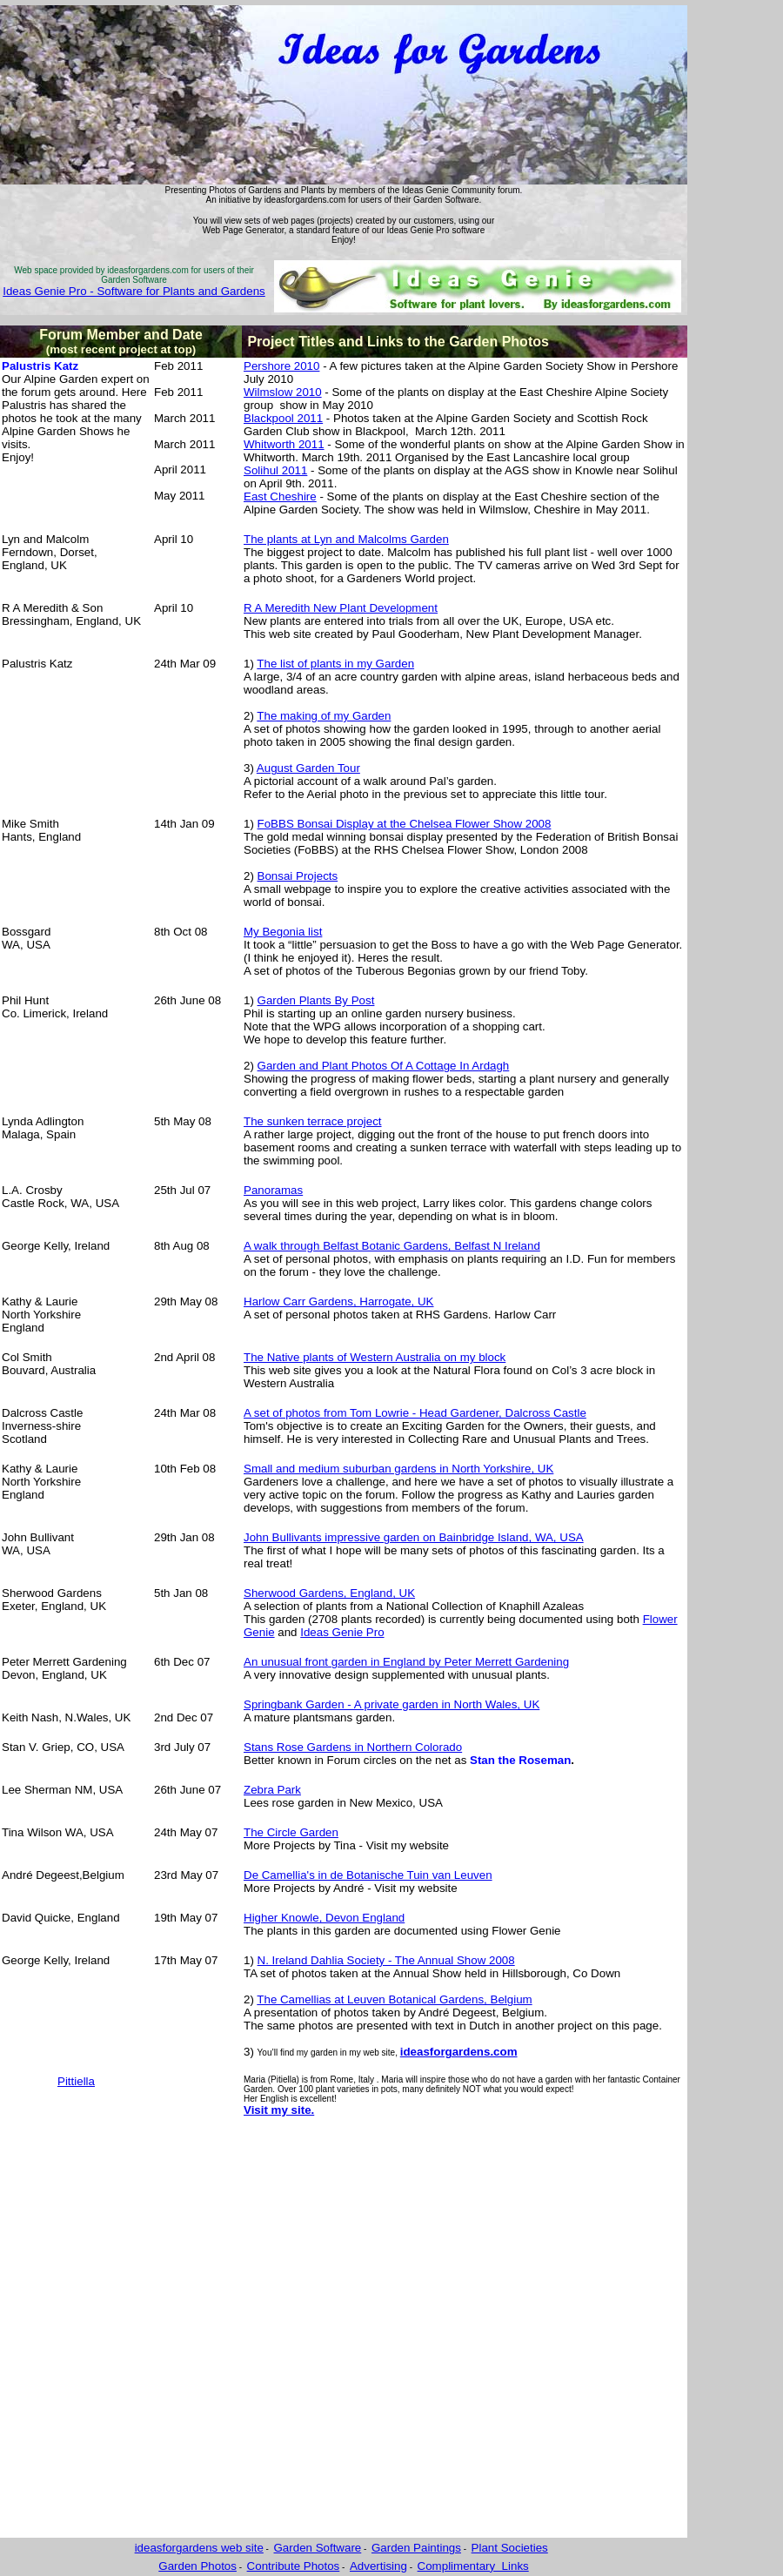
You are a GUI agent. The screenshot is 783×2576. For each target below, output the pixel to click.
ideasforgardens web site (199, 2547)
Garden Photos (197, 2566)
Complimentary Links (473, 2566)
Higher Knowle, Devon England (324, 1917)
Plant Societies (510, 2547)
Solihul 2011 (275, 470)
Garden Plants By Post (316, 1000)
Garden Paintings (416, 2547)
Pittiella (76, 2081)
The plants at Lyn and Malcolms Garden (346, 539)
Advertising (378, 2566)
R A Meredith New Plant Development (341, 607)
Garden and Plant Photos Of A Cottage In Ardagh (384, 1065)
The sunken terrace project (313, 1121)
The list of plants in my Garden (335, 663)
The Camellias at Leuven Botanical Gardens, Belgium (394, 1999)
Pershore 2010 (281, 365)
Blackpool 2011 (283, 418)
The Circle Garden (291, 1832)
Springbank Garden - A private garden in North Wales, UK (391, 1704)
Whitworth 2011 (284, 444)
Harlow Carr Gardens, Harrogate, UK (339, 1301)
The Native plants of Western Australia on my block (374, 1357)
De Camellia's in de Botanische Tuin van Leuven (368, 1875)
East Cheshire (280, 496)
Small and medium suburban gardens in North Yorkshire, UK (398, 1468)
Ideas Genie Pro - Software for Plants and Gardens (134, 291)
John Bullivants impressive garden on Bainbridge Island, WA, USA (414, 1537)
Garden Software (318, 2547)
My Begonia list (283, 931)
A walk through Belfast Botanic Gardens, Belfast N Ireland (392, 1245)
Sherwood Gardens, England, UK (329, 1593)
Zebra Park (272, 1789)
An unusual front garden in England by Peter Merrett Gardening (406, 1661)
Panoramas (273, 1190)
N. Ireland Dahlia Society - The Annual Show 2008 (386, 1960)
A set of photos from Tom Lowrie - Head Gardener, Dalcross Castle (415, 1412)
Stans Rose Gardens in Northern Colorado (353, 1747)
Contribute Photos (293, 2566)
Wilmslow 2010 (283, 392)
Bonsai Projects (298, 875)
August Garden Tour (308, 768)
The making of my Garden (324, 715)
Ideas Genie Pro (342, 1632)
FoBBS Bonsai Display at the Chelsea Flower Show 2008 (405, 823)
